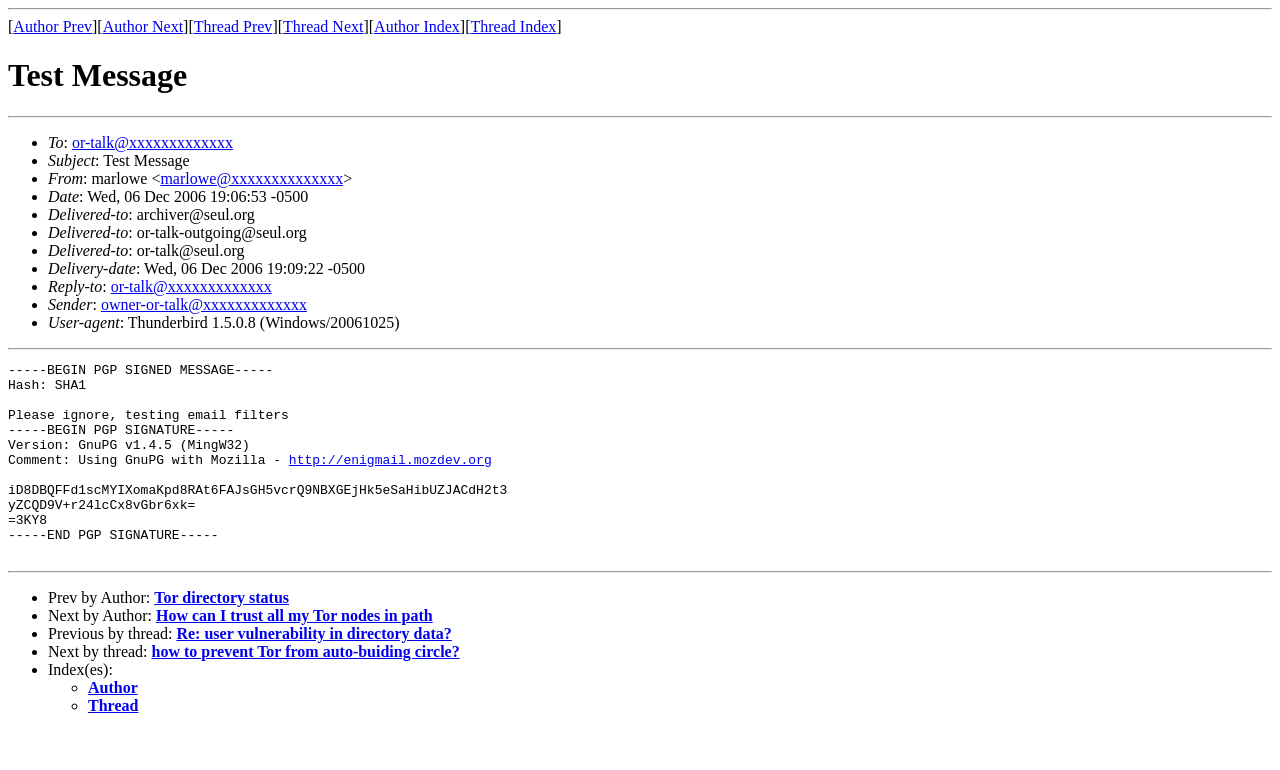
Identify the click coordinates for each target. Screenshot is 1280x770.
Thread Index (514, 26)
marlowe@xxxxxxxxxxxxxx (251, 178)
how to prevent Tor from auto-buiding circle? (306, 690)
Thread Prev (233, 26)
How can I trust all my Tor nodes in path (294, 654)
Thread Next (323, 26)
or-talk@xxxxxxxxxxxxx (152, 142)
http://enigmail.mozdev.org (390, 480)
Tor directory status (221, 636)
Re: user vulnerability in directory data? (313, 672)
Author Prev (52, 26)
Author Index (417, 26)
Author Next (143, 26)
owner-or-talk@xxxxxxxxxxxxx (204, 304)
